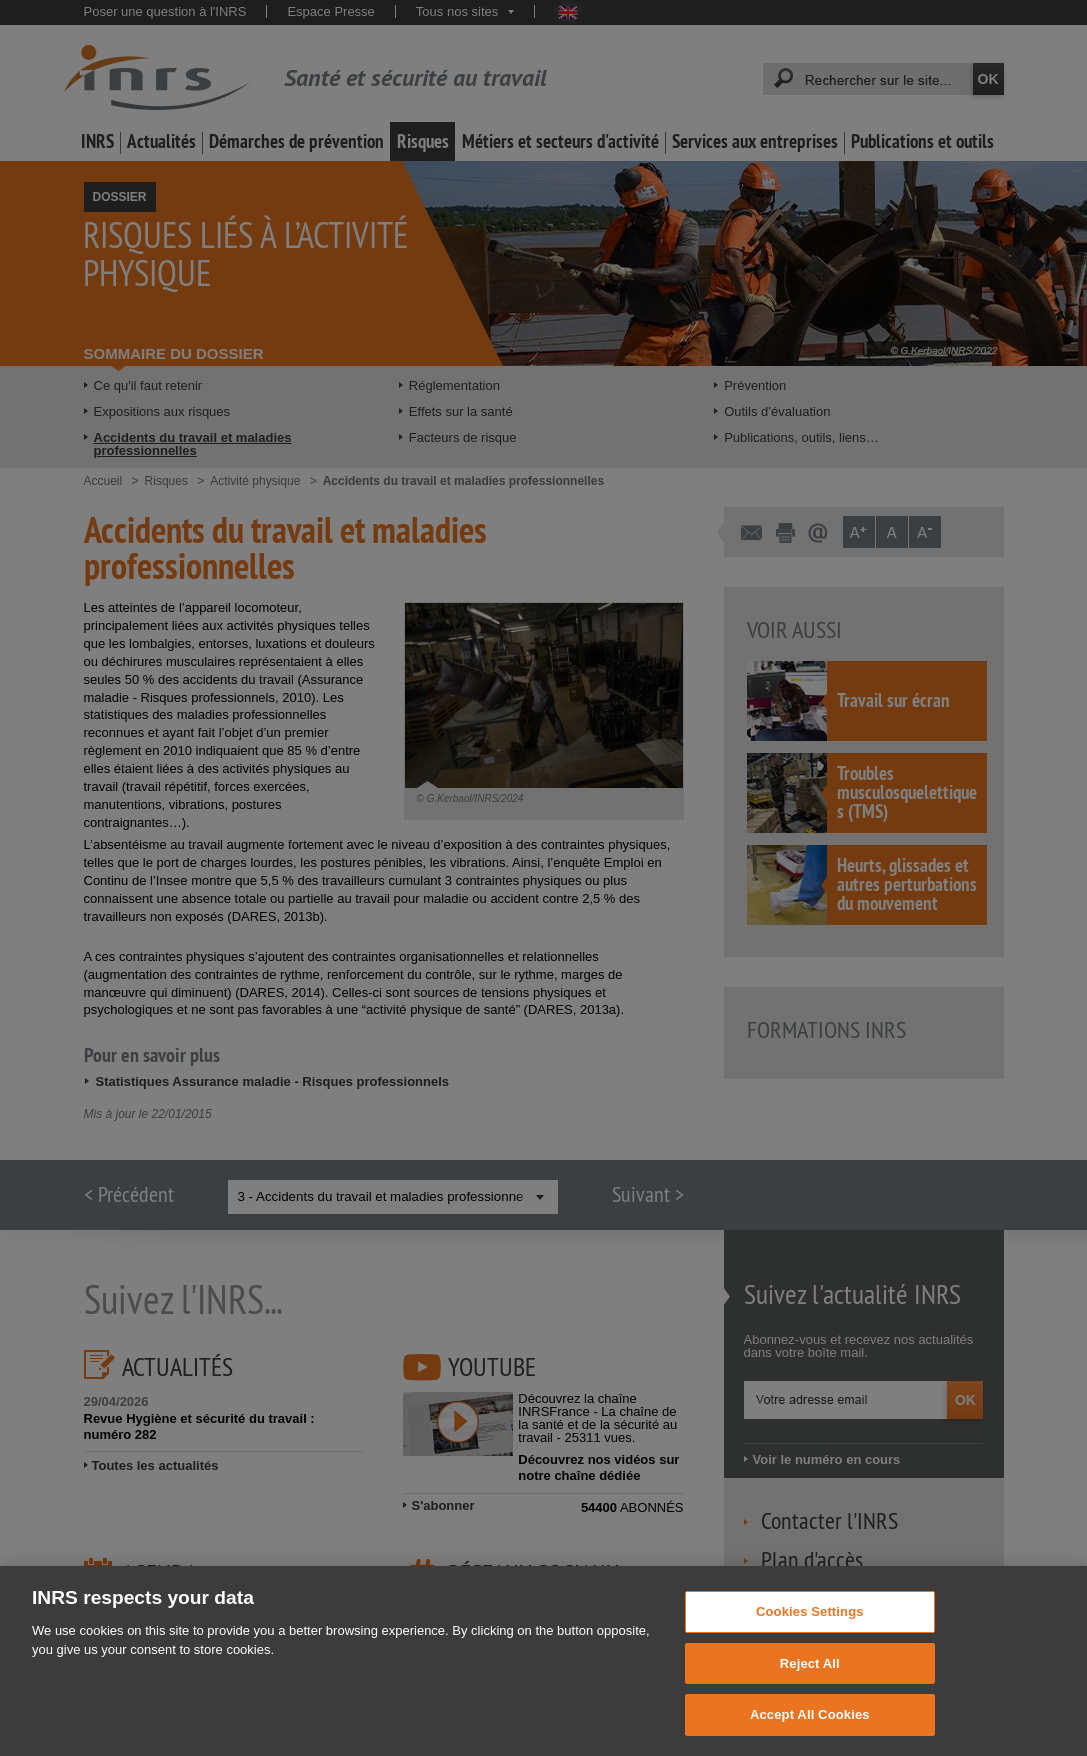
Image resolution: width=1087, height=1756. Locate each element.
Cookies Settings (810, 1629)
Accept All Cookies (810, 1733)
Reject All (810, 1681)
